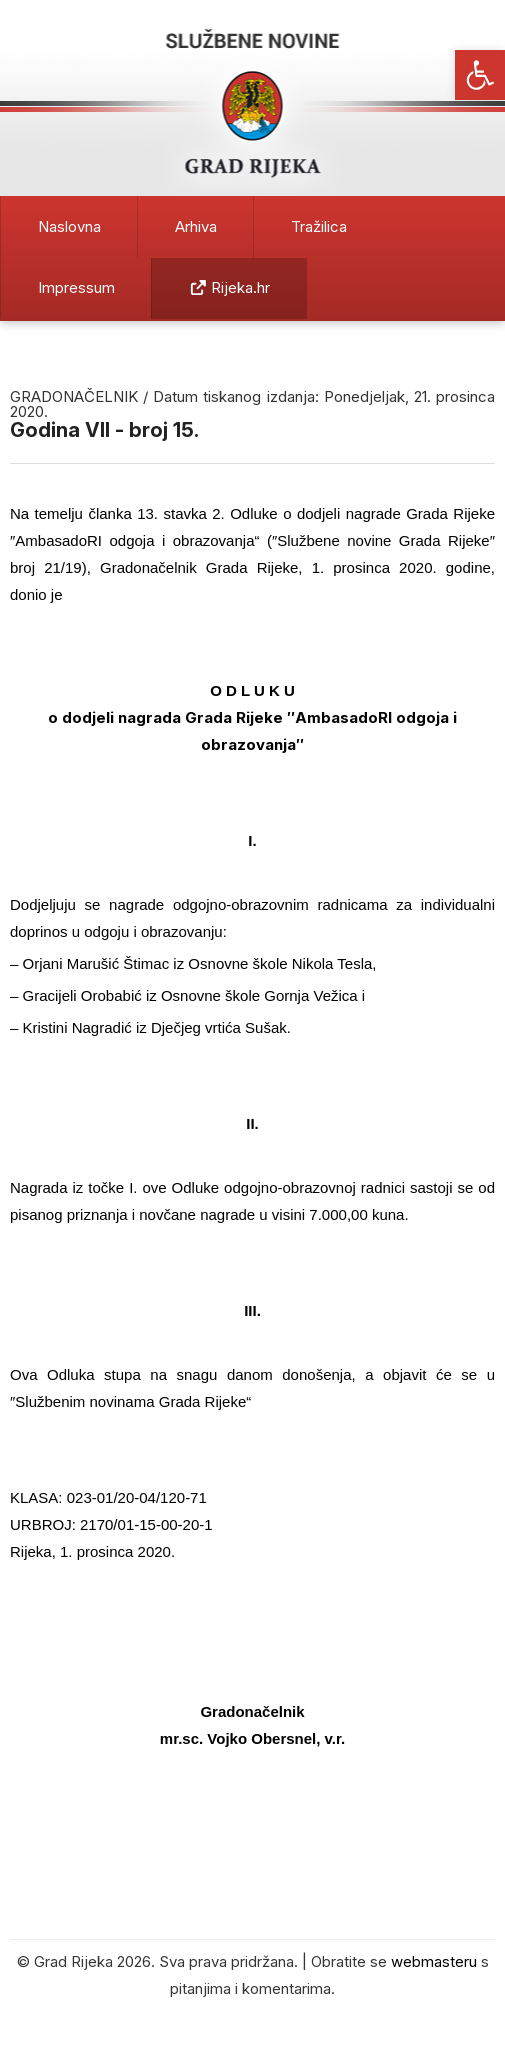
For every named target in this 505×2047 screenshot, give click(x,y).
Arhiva (196, 226)
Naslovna (69, 226)
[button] (480, 75)
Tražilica (319, 226)
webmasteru (434, 1961)
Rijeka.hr (230, 287)
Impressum (76, 287)
